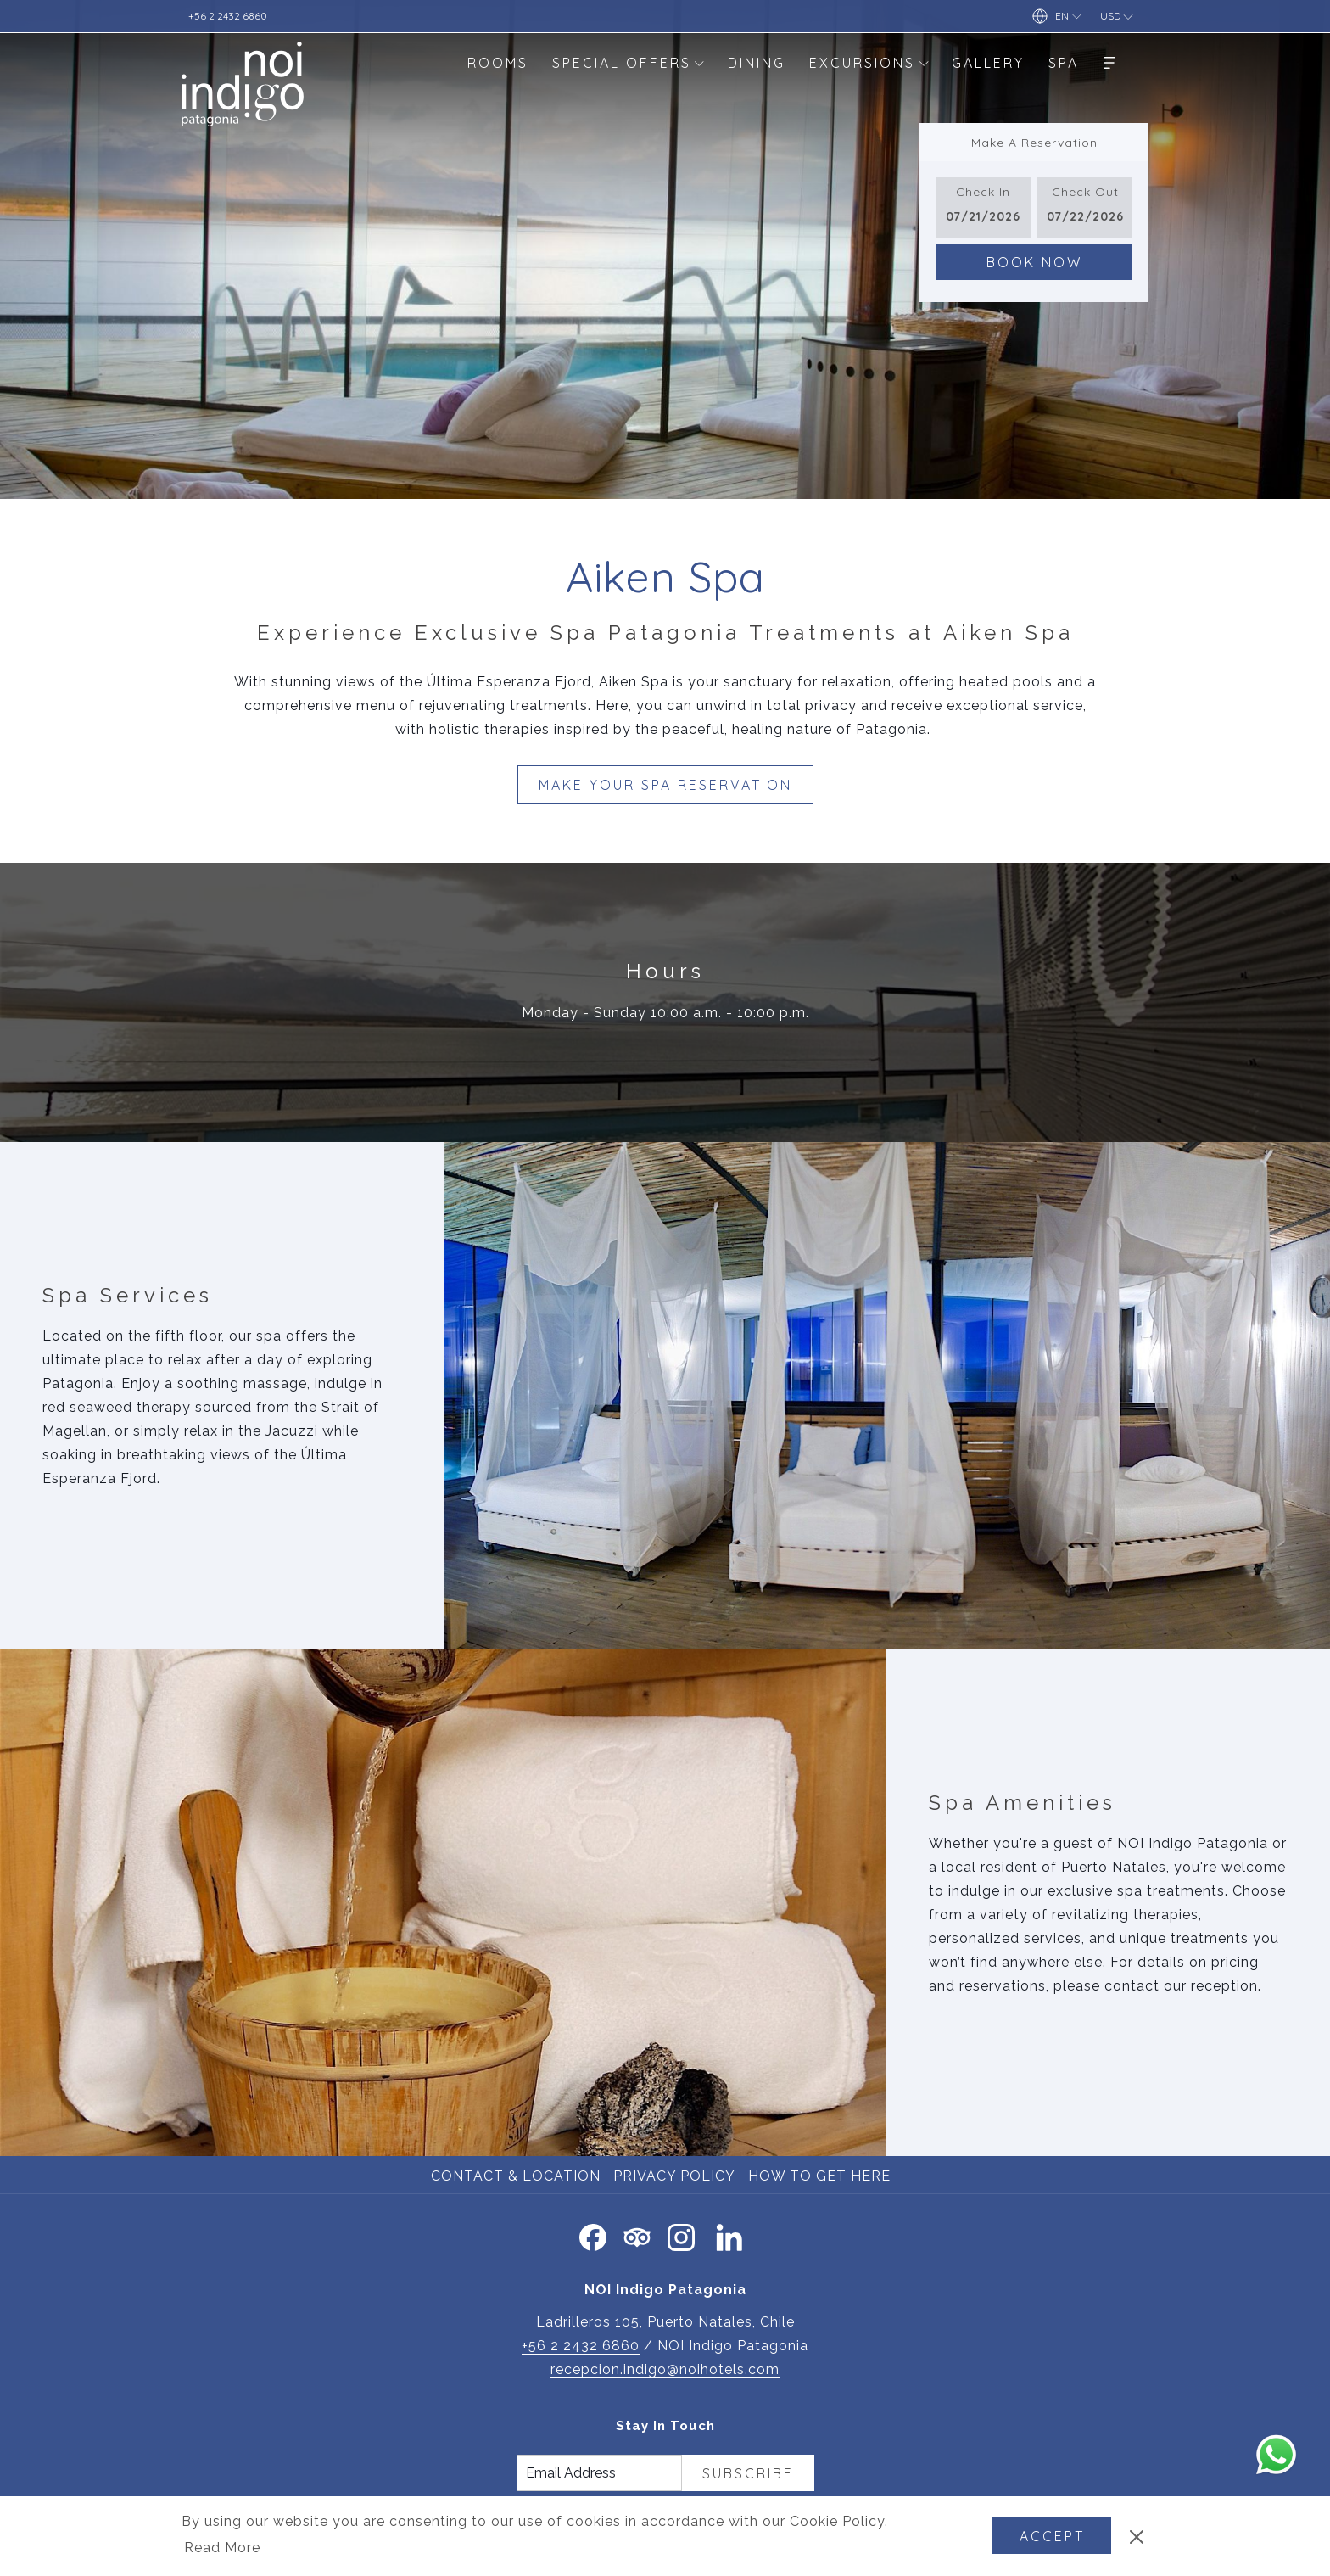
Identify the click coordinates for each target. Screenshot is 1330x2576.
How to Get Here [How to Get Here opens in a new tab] (821, 2176)
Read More (223, 2548)
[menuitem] (497, 62)
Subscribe (748, 2473)
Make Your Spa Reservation (665, 784)
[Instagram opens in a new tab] (681, 2235)
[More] (1109, 62)
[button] (983, 207)
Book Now (1034, 262)
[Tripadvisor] (637, 2235)
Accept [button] (1052, 2536)
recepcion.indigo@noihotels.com (665, 2369)
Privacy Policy (674, 2176)
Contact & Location (516, 2176)
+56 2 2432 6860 (581, 2346)
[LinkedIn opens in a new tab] (729, 2235)
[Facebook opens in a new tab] (592, 2235)
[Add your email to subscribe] (599, 2473)
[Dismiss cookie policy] (1136, 2536)
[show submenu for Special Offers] (699, 62)
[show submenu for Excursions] (923, 62)
